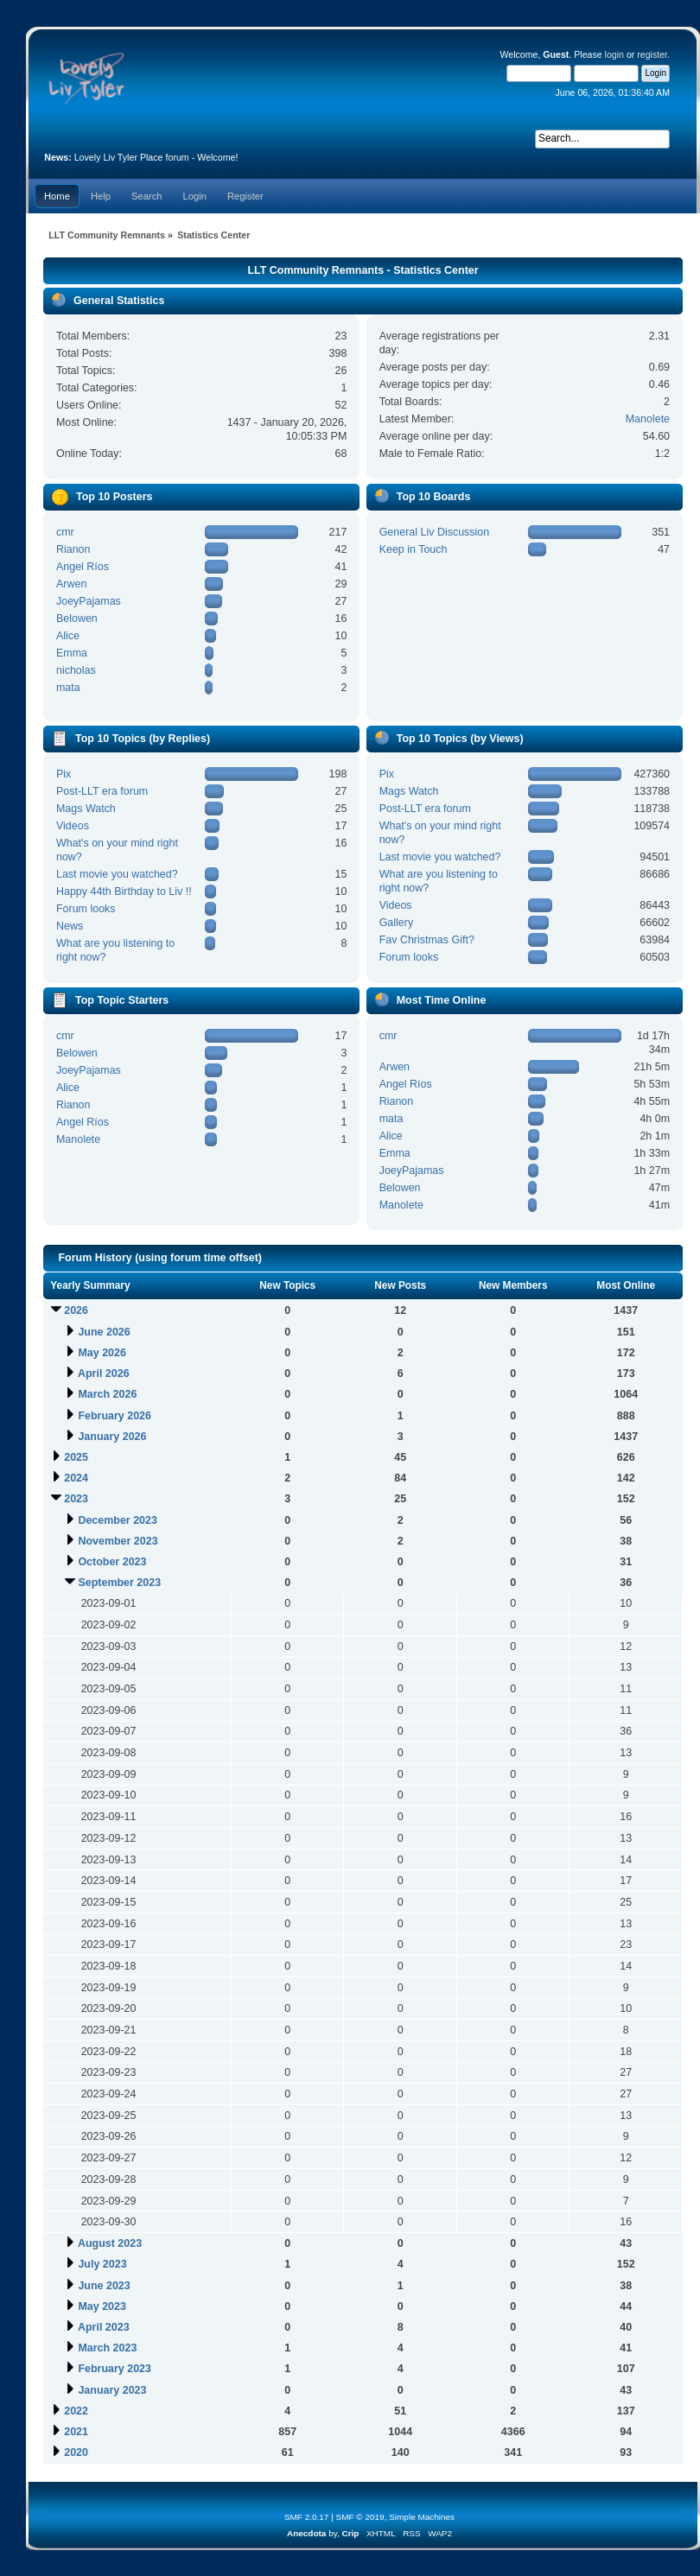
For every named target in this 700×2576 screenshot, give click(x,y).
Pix (63, 774)
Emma (71, 653)
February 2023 (114, 2369)
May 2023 (101, 2306)
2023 (76, 1499)
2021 (76, 2432)
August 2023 (110, 2243)
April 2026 (104, 1373)
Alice (68, 636)
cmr (65, 532)
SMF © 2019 (360, 2517)
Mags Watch (86, 809)
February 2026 (114, 1416)
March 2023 (107, 2348)
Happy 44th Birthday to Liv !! (124, 891)
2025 (76, 1457)
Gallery (396, 923)
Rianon (73, 549)
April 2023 (104, 2327)
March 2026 (107, 1394)
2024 (76, 1478)
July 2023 (102, 2264)
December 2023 (117, 1520)
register (652, 54)
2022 (76, 2411)
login (614, 54)
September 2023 (119, 1583)
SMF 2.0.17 (306, 2517)
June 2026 (104, 1332)
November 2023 (117, 1541)
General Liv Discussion (434, 532)
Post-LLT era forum (102, 791)
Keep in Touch (413, 549)
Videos (72, 826)
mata (68, 688)
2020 (76, 2452)
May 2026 (101, 1353)
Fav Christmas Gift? (426, 940)
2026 (76, 1310)
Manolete (648, 419)
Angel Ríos (82, 567)
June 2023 (104, 2286)
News (69, 926)
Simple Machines (422, 2517)
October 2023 (112, 1562)
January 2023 (112, 2390)
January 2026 (112, 1437)
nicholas (76, 670)
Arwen (71, 584)
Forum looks (86, 909)
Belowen (77, 618)
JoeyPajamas (88, 601)
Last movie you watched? (117, 874)
